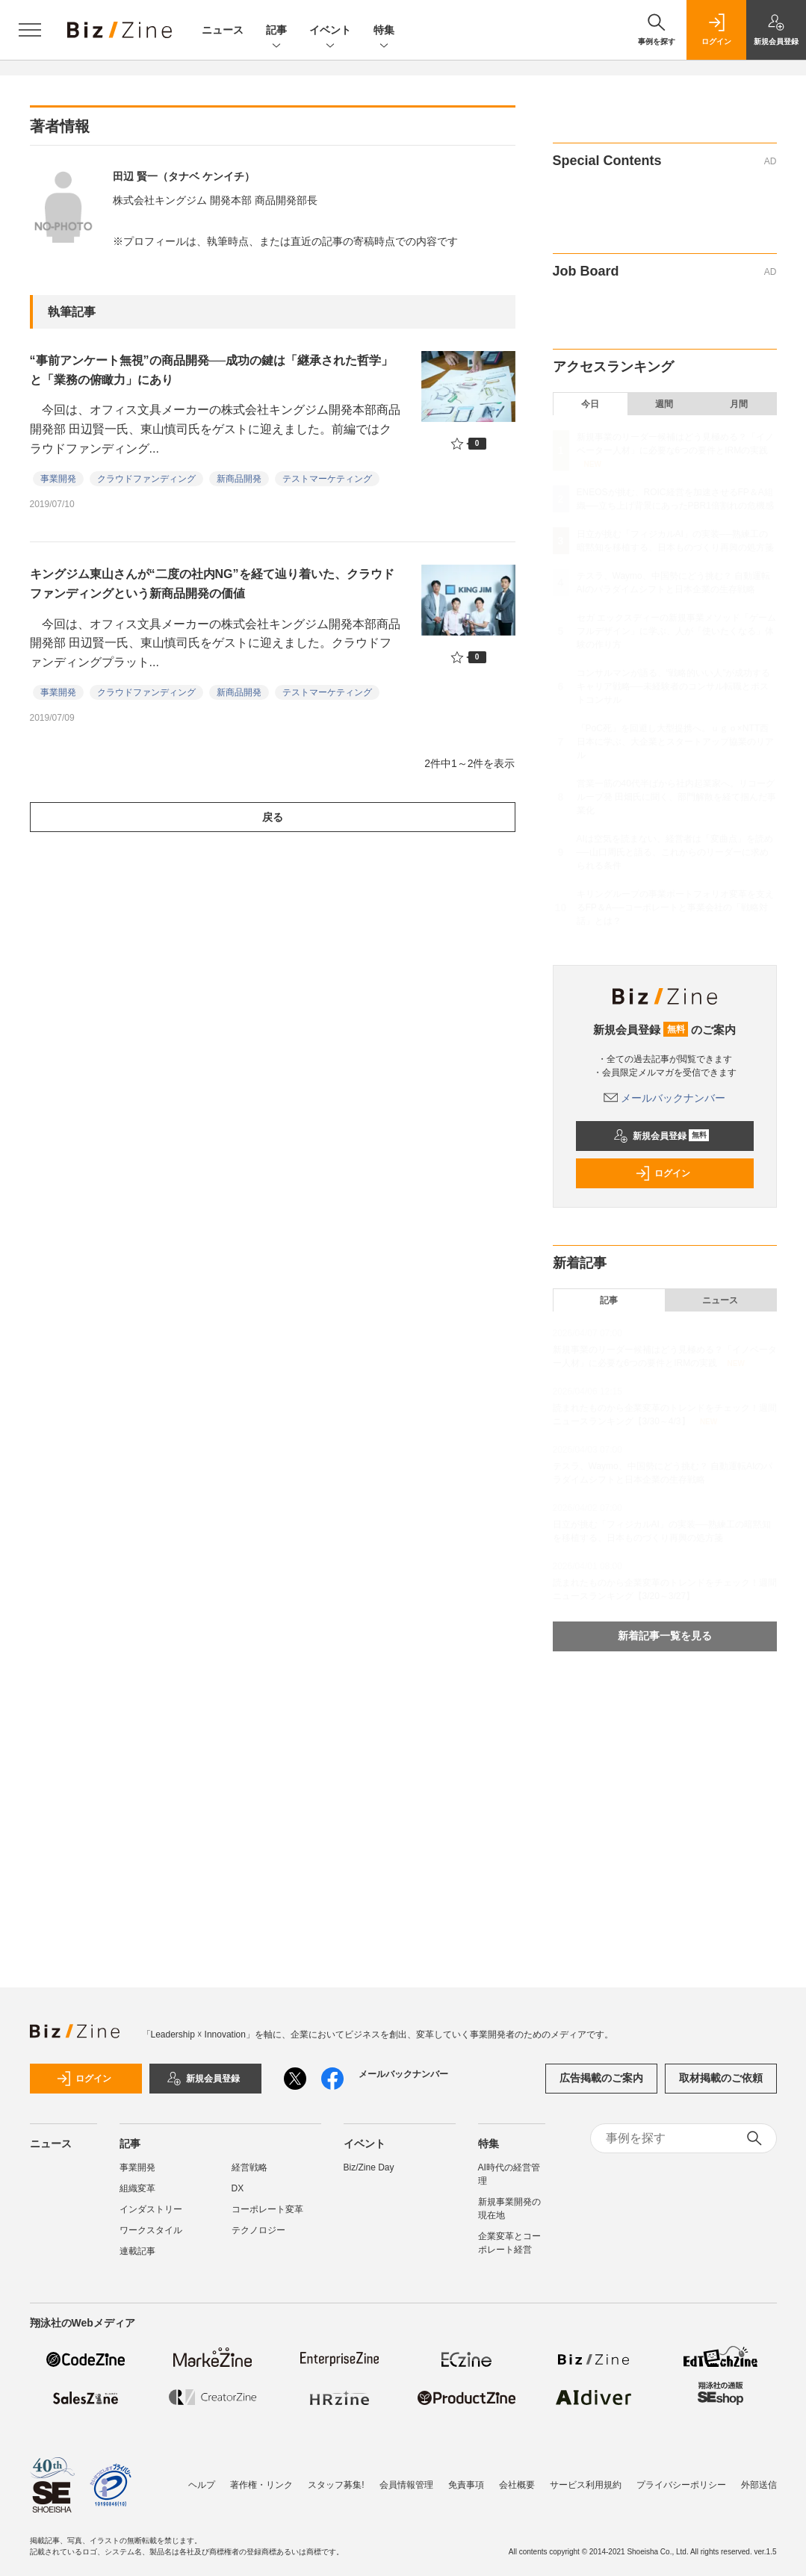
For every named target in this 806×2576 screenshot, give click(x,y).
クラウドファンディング (146, 479)
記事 (276, 31)
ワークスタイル (151, 2230)
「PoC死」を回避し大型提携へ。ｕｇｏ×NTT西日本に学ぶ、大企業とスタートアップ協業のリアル (675, 741)
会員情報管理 (406, 2485)
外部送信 (759, 2485)
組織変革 (137, 2188)
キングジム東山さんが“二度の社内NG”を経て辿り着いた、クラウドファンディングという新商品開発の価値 (212, 584)
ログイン (662, 1173)
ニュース (223, 30)
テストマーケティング (327, 479)
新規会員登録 (661, 1136)
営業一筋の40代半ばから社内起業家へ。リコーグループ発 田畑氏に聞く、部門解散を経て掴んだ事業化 (676, 797)
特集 (383, 31)
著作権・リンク (261, 2485)
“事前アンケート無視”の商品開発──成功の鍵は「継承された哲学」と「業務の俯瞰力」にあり (212, 370)
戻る (272, 817)
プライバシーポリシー (681, 2485)
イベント (330, 31)
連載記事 (137, 2251)
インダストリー (151, 2209)
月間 (739, 404)
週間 (664, 404)
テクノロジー (258, 2230)
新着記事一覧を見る (665, 1636)
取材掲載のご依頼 (721, 2078)
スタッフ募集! (336, 2485)
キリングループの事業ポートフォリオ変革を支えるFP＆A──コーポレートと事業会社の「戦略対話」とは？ (675, 907)
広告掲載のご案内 (601, 2078)
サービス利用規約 (585, 2485)
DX (238, 2188)
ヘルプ (201, 2485)
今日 (590, 404)
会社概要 (517, 2485)
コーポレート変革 (267, 2209)
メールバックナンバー (665, 1098)
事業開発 (58, 479)
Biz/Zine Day (369, 2167)
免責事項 (466, 2485)
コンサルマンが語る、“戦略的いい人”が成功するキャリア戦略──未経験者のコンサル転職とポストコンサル (674, 686)
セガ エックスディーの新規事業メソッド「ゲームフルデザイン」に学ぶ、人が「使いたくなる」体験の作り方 (676, 631)
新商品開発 (239, 479)
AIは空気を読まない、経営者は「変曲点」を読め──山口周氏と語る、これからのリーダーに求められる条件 (675, 852)
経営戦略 (249, 2167)
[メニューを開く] (30, 30)
